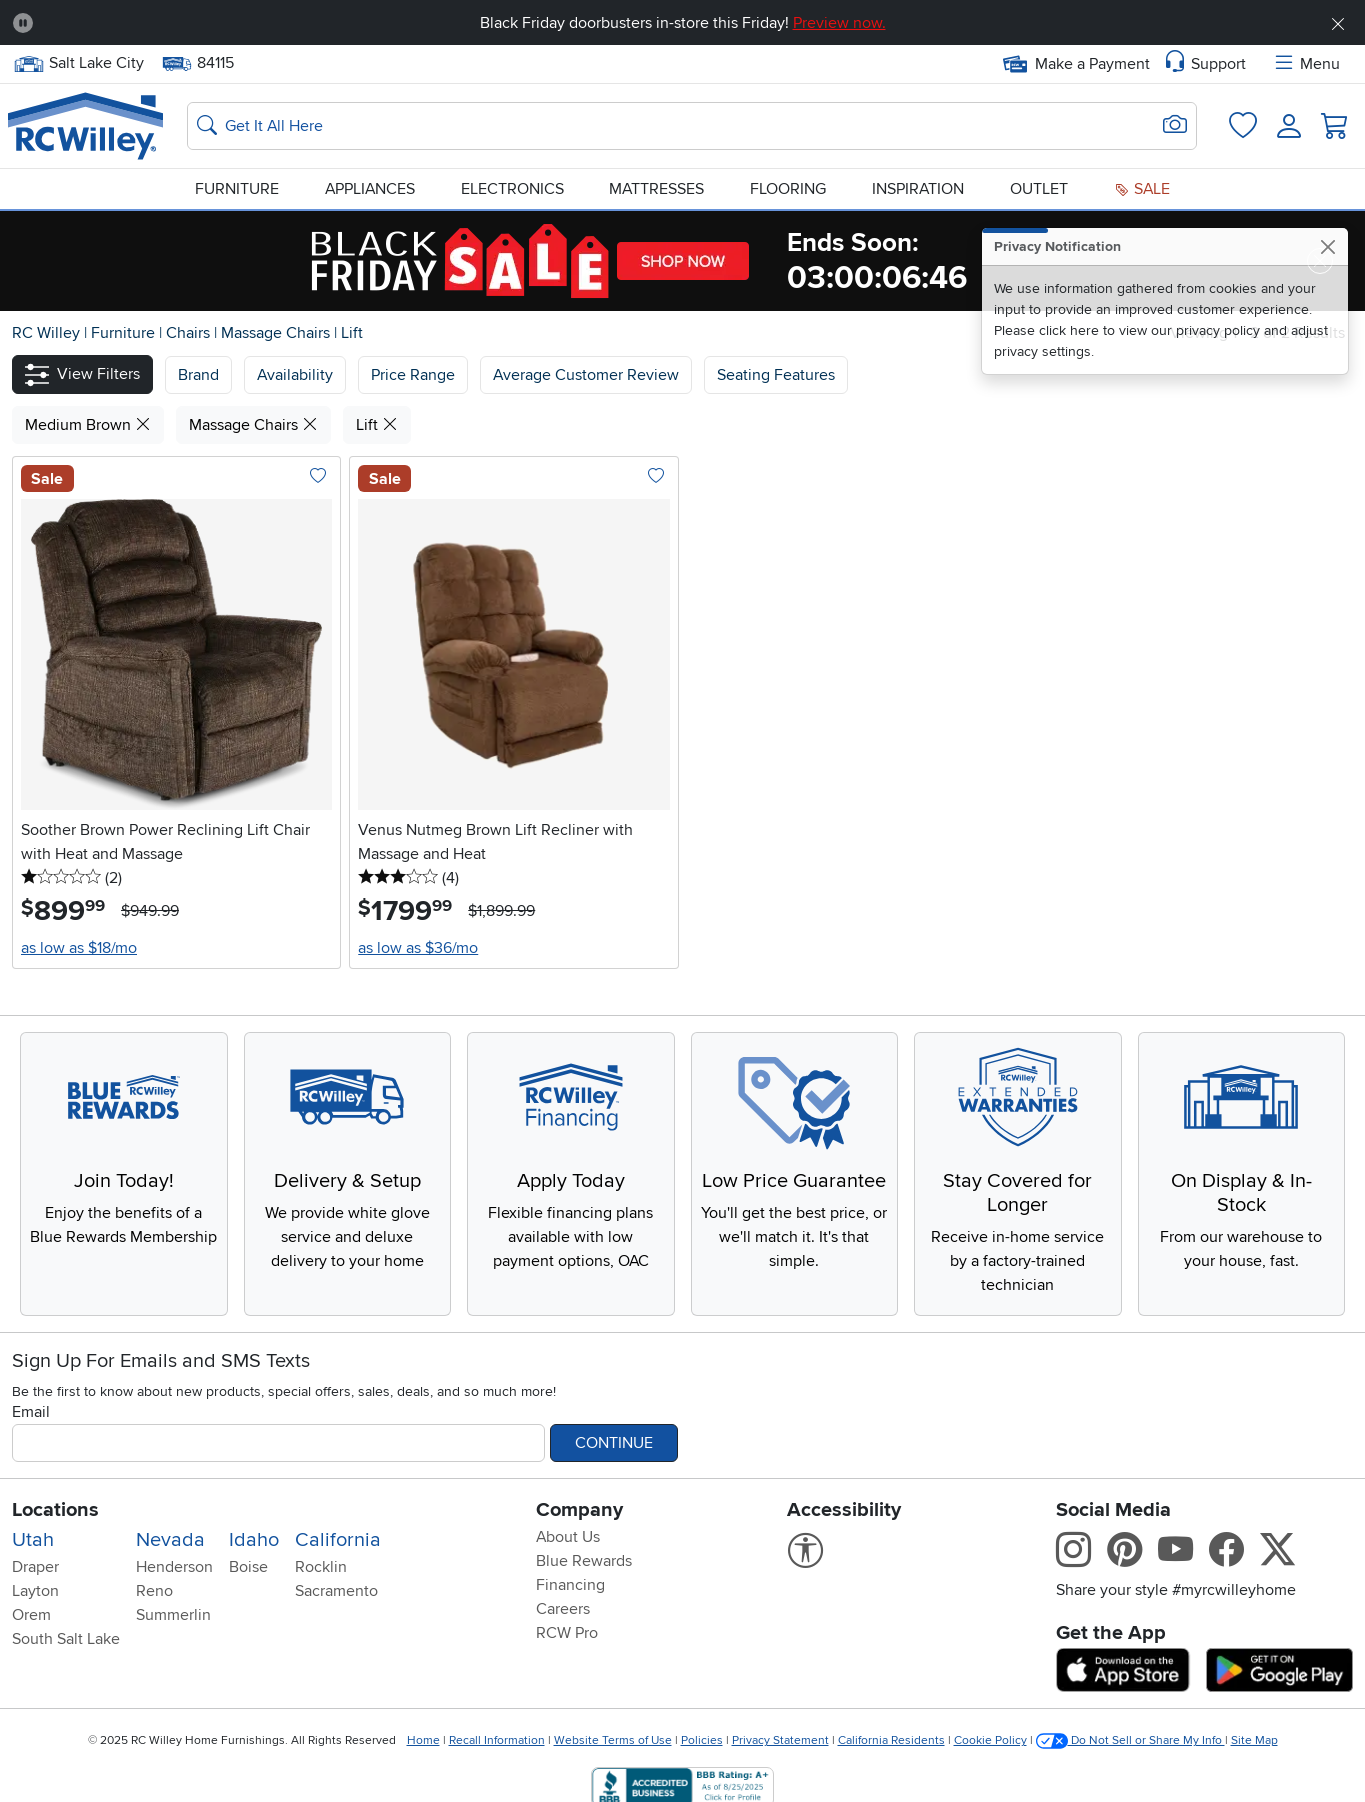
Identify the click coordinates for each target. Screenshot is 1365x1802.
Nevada (170, 1540)
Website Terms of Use (613, 1740)
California (338, 1540)
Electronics (512, 189)
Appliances (370, 189)
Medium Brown (88, 425)
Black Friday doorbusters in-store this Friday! (683, 23)
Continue (614, 1443)
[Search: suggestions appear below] (692, 126)
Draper (35, 1567)
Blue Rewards (584, 1561)
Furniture (237, 189)
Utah (33, 1540)
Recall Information (497, 1740)
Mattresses (656, 189)
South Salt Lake (66, 1639)
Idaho (254, 1540)
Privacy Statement (780, 1740)
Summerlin (173, 1615)
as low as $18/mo (79, 948)
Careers (563, 1609)
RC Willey (46, 333)
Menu (1306, 64)
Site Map (1254, 1740)
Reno (154, 1591)
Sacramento (336, 1591)
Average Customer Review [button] (586, 375)
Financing (570, 1585)
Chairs (190, 333)
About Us (568, 1537)
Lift (352, 333)
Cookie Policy (990, 1740)
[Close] (1327, 246)
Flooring (788, 189)
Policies (702, 1740)
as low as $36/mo (418, 948)
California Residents (891, 1740)
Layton (35, 1591)
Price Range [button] (413, 375)
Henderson (174, 1567)
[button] (82, 374)
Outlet (1039, 189)
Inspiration (918, 189)
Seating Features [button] (776, 375)
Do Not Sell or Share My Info (1130, 1740)
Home (423, 1740)
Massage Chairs (277, 333)
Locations (55, 1510)
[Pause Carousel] (23, 23)
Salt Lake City (78, 63)
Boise (248, 1567)
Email (31, 1412)
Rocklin (321, 1567)
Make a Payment (1076, 64)
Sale (1142, 189)
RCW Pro (567, 1633)
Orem (31, 1615)
